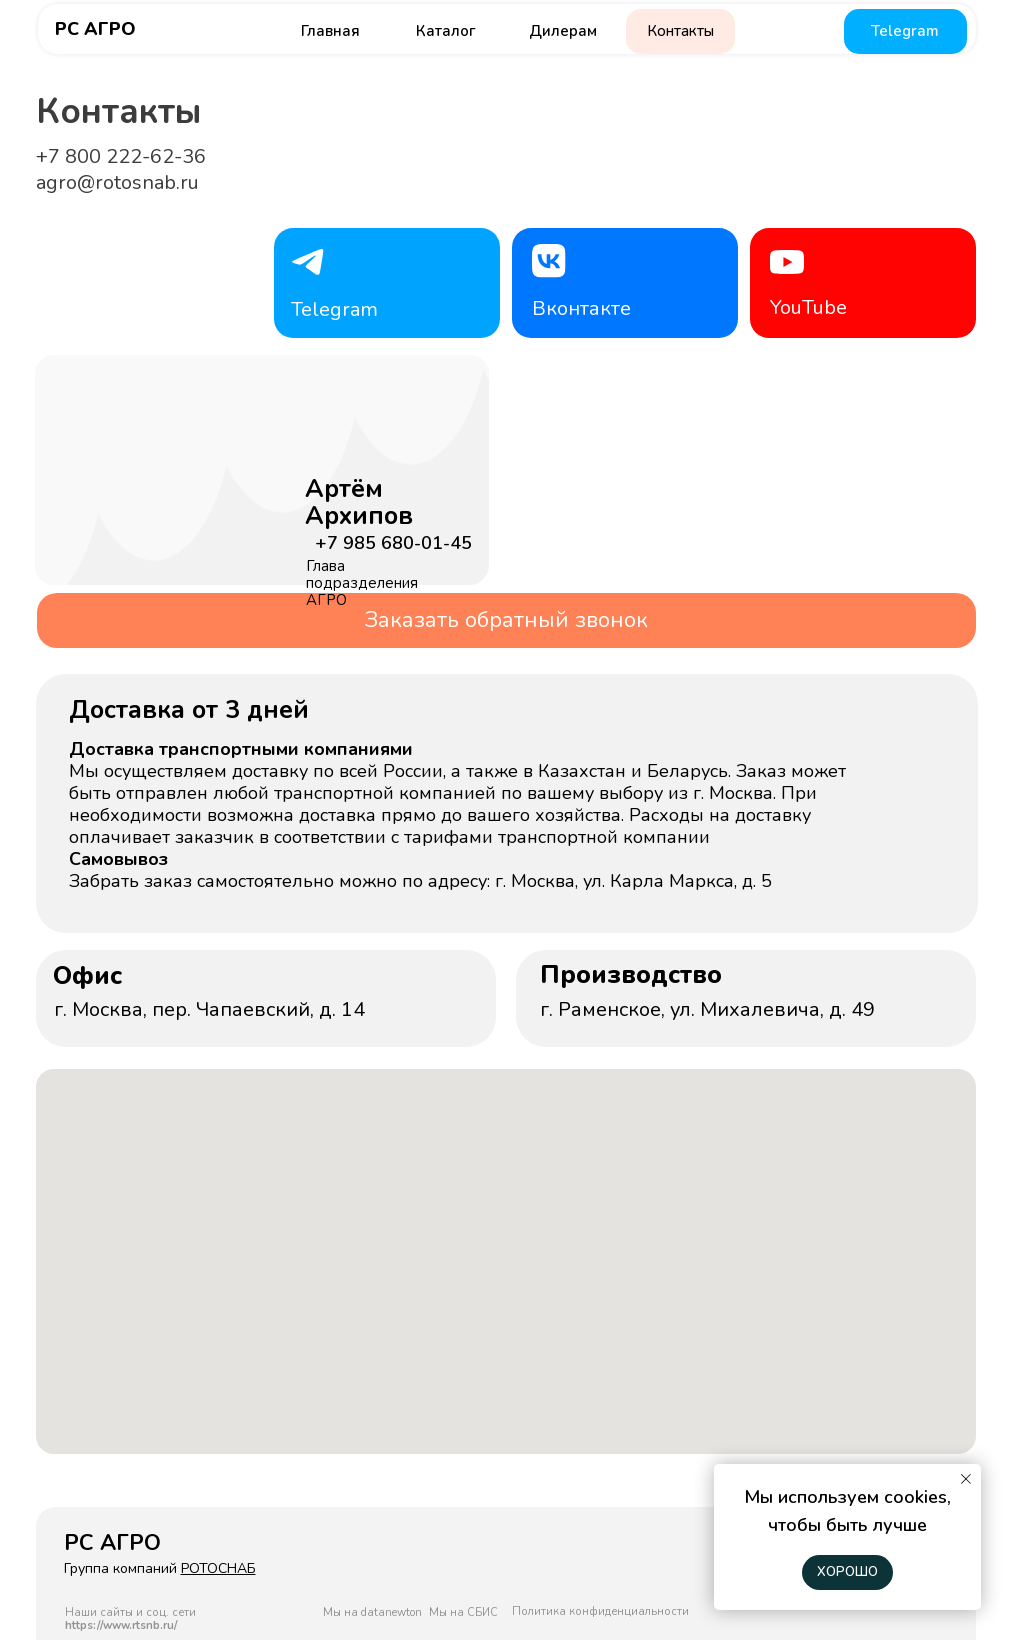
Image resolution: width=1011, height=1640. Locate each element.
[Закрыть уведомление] (966, 1479)
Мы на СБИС (463, 1612)
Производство (631, 975)
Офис (87, 976)
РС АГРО (95, 29)
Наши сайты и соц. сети (130, 1619)
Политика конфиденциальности (600, 1611)
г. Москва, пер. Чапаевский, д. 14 (209, 1009)
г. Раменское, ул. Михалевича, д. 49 (707, 1009)
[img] (235, 508)
